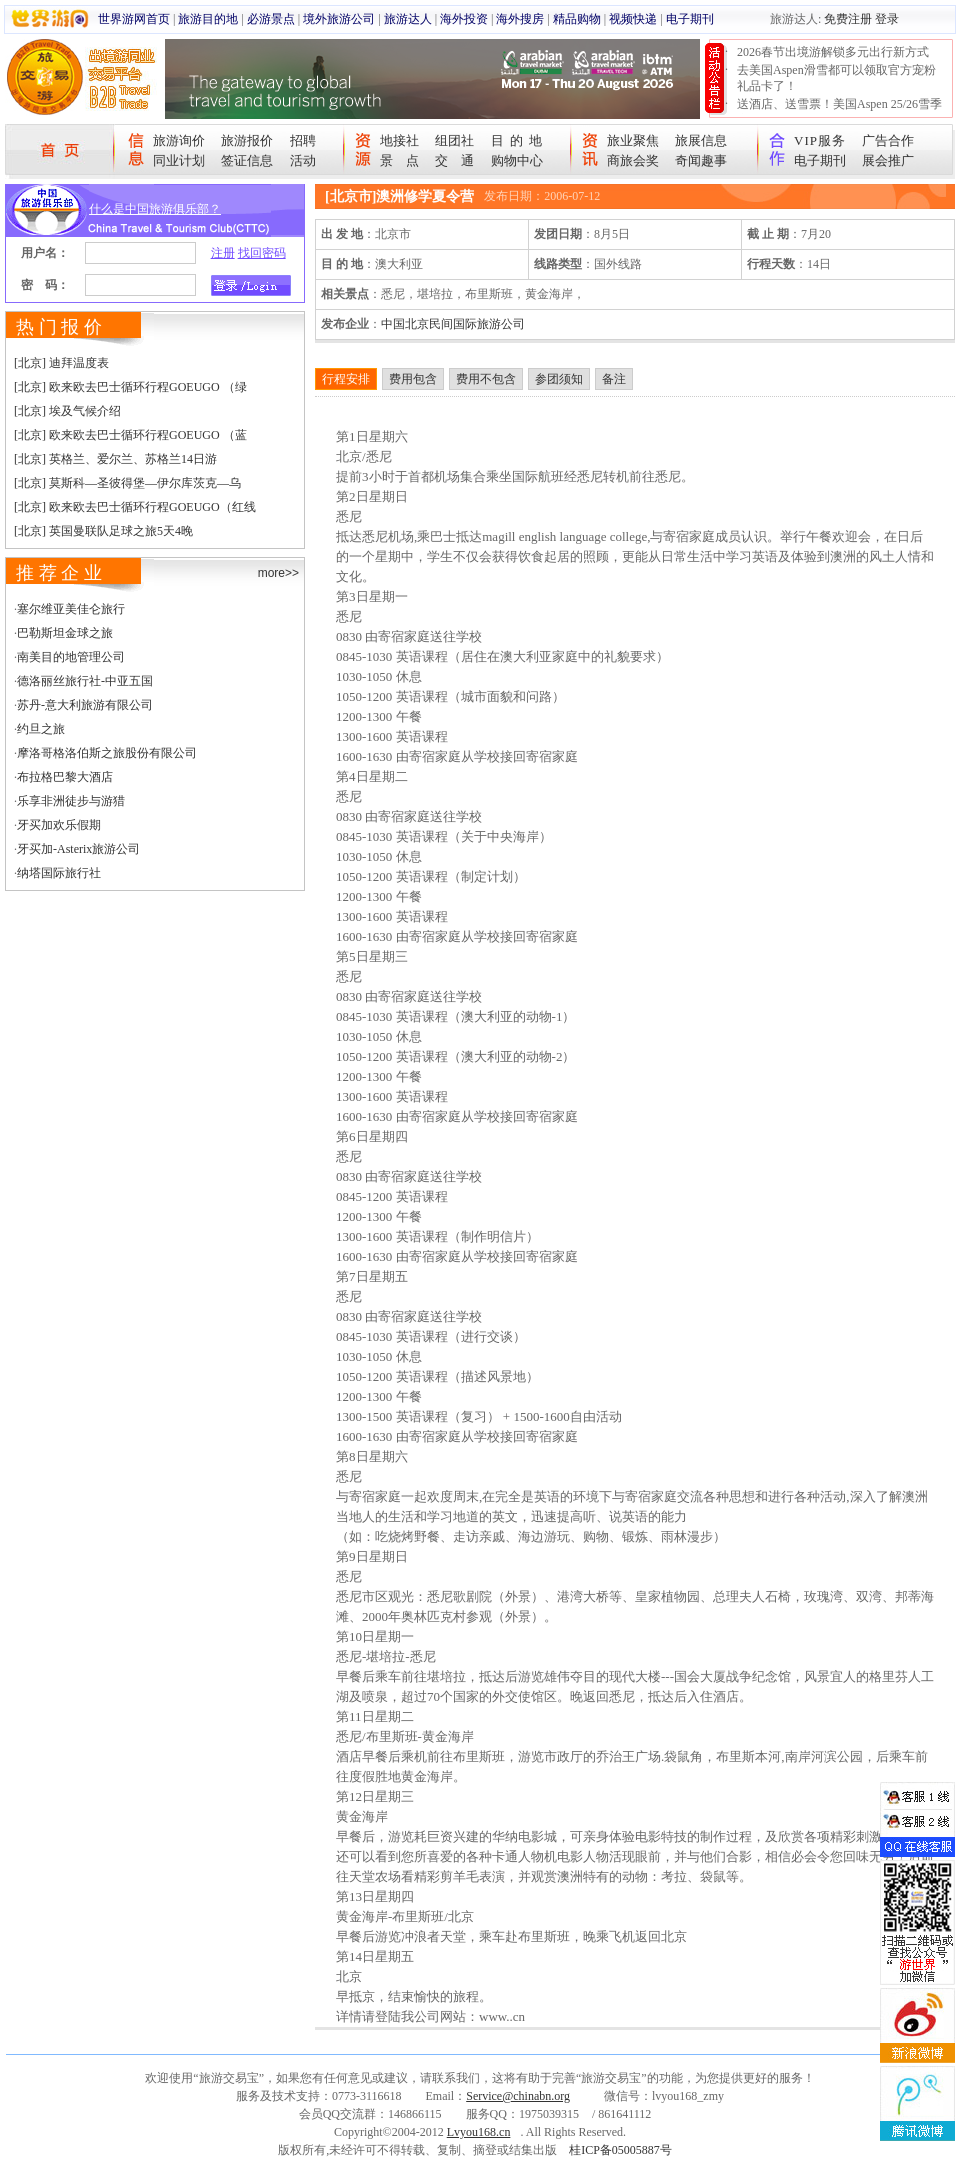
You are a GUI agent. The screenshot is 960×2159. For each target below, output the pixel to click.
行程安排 (346, 379)
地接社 (399, 140)
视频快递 (633, 19)
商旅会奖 (633, 160)
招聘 (303, 140)
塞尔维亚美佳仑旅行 (71, 609)
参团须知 (559, 379)
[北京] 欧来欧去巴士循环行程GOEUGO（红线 (135, 507)
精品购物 (577, 19)
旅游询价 (179, 140)
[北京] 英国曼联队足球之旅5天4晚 (103, 531)
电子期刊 (690, 19)
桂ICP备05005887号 (620, 2150)
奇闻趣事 (701, 160)
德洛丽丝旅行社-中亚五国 (85, 681)
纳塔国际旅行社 (59, 873)
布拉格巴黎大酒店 (65, 777)
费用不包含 (486, 379)
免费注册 (848, 19)
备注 (614, 379)
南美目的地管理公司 (71, 657)
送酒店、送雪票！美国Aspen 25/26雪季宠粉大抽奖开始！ (839, 112)
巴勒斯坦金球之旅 (65, 633)
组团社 (454, 140)
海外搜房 (520, 19)
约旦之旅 (41, 729)
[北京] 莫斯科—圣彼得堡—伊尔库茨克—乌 (127, 483)
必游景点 (271, 19)
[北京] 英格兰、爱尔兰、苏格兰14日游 (115, 459)
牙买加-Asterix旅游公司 (78, 849)
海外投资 (464, 19)
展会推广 (888, 160)
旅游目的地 (208, 19)
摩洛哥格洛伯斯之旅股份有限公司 (107, 753)
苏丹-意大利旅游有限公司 (85, 705)
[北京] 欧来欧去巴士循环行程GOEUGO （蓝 (130, 435)
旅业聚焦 (633, 140)
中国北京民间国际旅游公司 (453, 324)
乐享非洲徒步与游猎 (71, 801)
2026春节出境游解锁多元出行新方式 (833, 52)
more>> (278, 573)
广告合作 (888, 140)
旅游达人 (408, 19)
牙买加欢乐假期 (59, 825)
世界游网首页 (134, 19)
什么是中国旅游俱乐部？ (155, 209)
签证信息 (247, 160)
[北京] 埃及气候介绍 (67, 411)
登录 (887, 19)
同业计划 (179, 160)
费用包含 (413, 379)
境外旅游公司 (339, 19)
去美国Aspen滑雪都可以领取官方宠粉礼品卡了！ (836, 78)
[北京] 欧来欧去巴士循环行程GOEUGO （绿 (130, 387)
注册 (223, 253)
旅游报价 (247, 140)
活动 (303, 160)
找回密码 (262, 253)
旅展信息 (701, 140)
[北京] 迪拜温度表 (61, 363)
